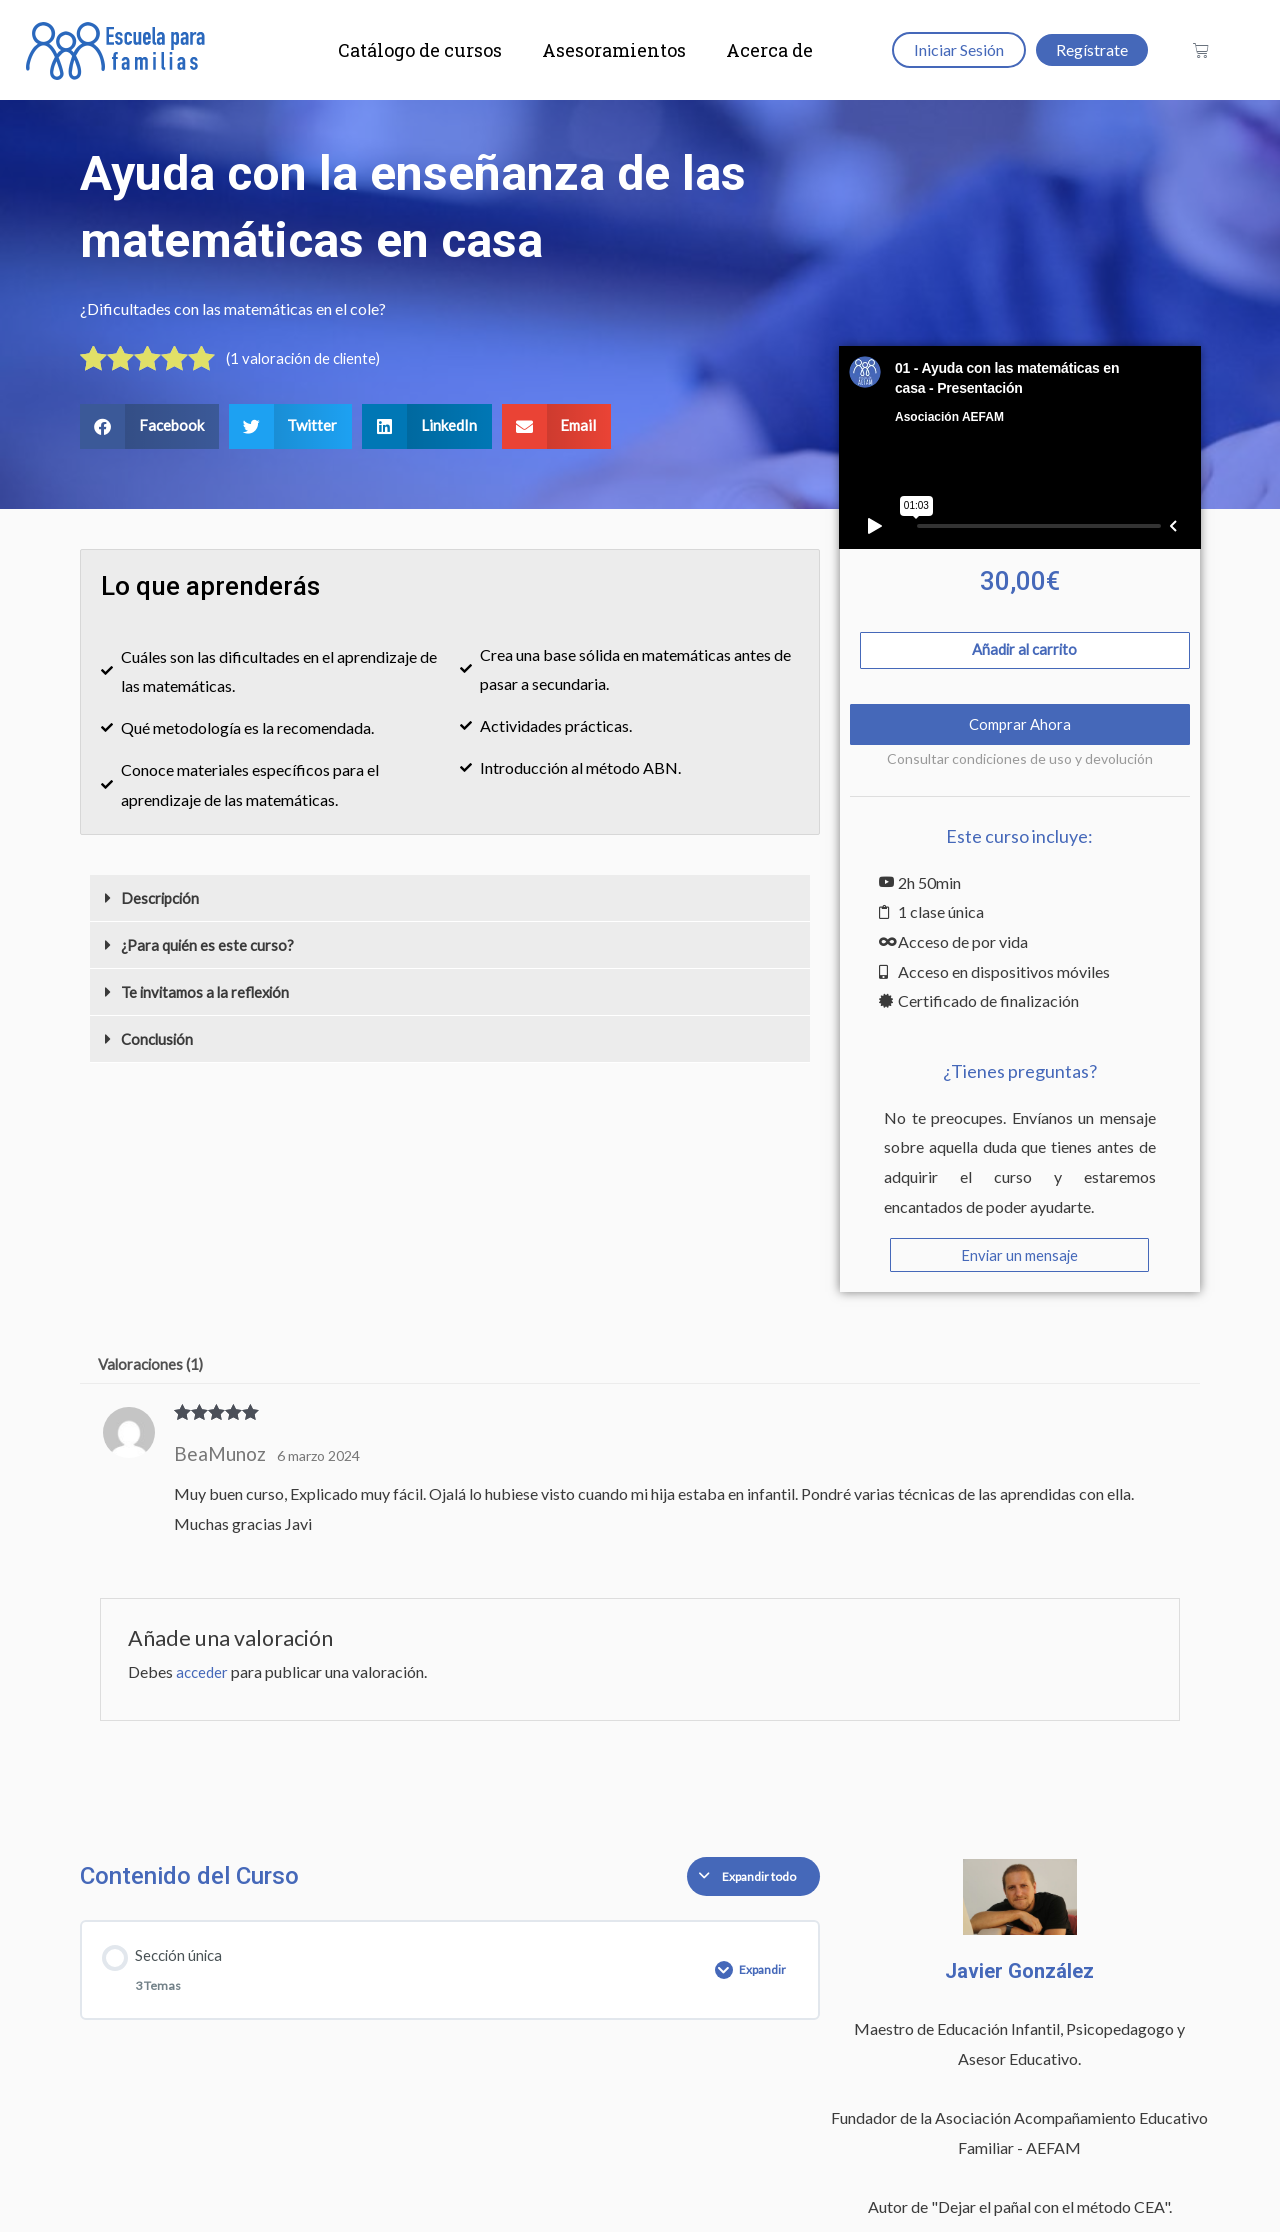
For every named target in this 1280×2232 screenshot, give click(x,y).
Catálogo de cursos (420, 50)
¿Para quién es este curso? (209, 947)
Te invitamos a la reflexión (209, 994)
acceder (203, 1682)
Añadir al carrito (1024, 653)
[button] (149, 428)
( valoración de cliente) (307, 359)
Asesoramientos (614, 50)
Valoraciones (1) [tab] (154, 1372)
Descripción (162, 900)
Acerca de (769, 50)
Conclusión (159, 1041)
